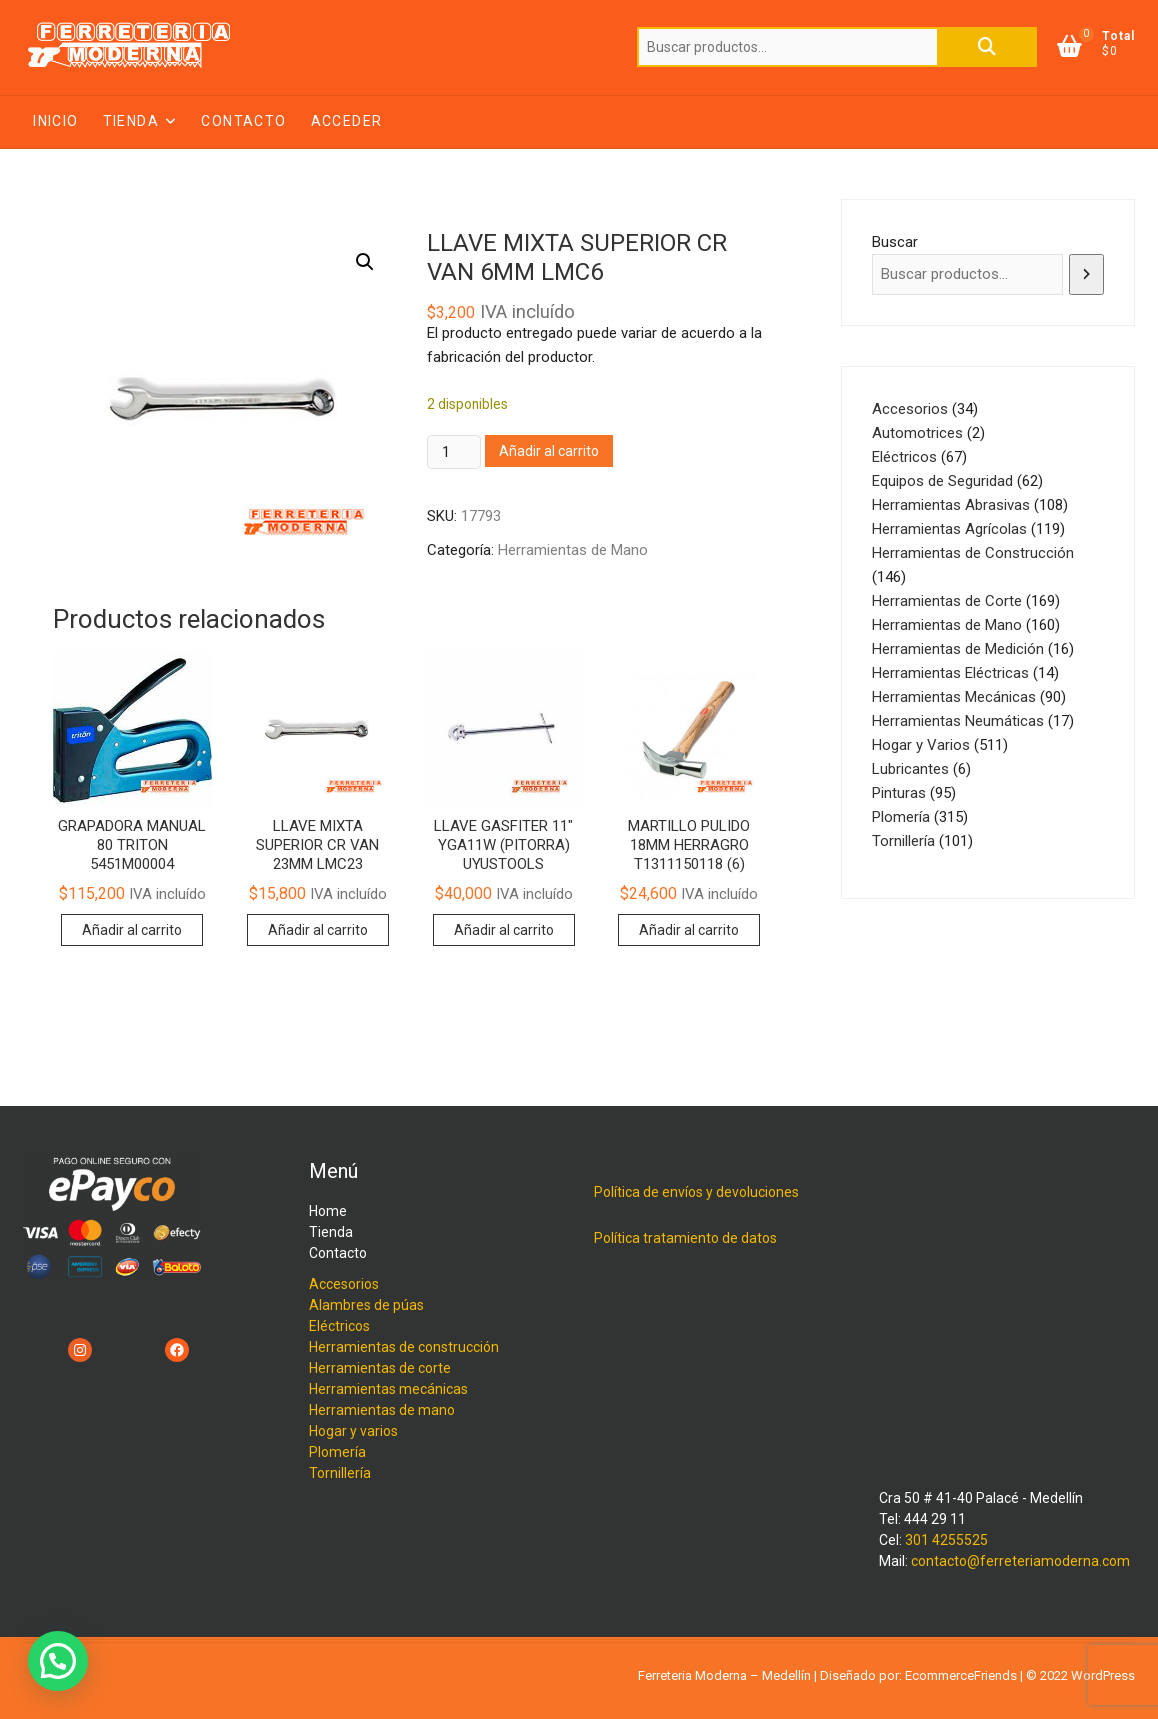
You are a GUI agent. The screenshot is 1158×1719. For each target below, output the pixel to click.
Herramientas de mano (382, 1410)
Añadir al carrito (549, 451)
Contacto (243, 121)
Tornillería (340, 1473)
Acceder (347, 121)
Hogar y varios (353, 1431)
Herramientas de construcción (404, 1347)
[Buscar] (1086, 274)
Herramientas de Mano (573, 550)
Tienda (131, 121)
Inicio (55, 121)
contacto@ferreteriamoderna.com (1020, 1561)
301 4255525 (946, 1540)
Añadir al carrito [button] (132, 930)
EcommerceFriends (961, 1675)
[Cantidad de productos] (454, 452)
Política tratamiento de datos (685, 1238)
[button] (365, 262)
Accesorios (344, 1284)
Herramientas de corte (380, 1368)
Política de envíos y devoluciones (696, 1192)
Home (328, 1211)
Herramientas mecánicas (388, 1389)
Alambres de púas (366, 1305)
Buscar (987, 47)
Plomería (337, 1452)
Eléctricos (339, 1326)
